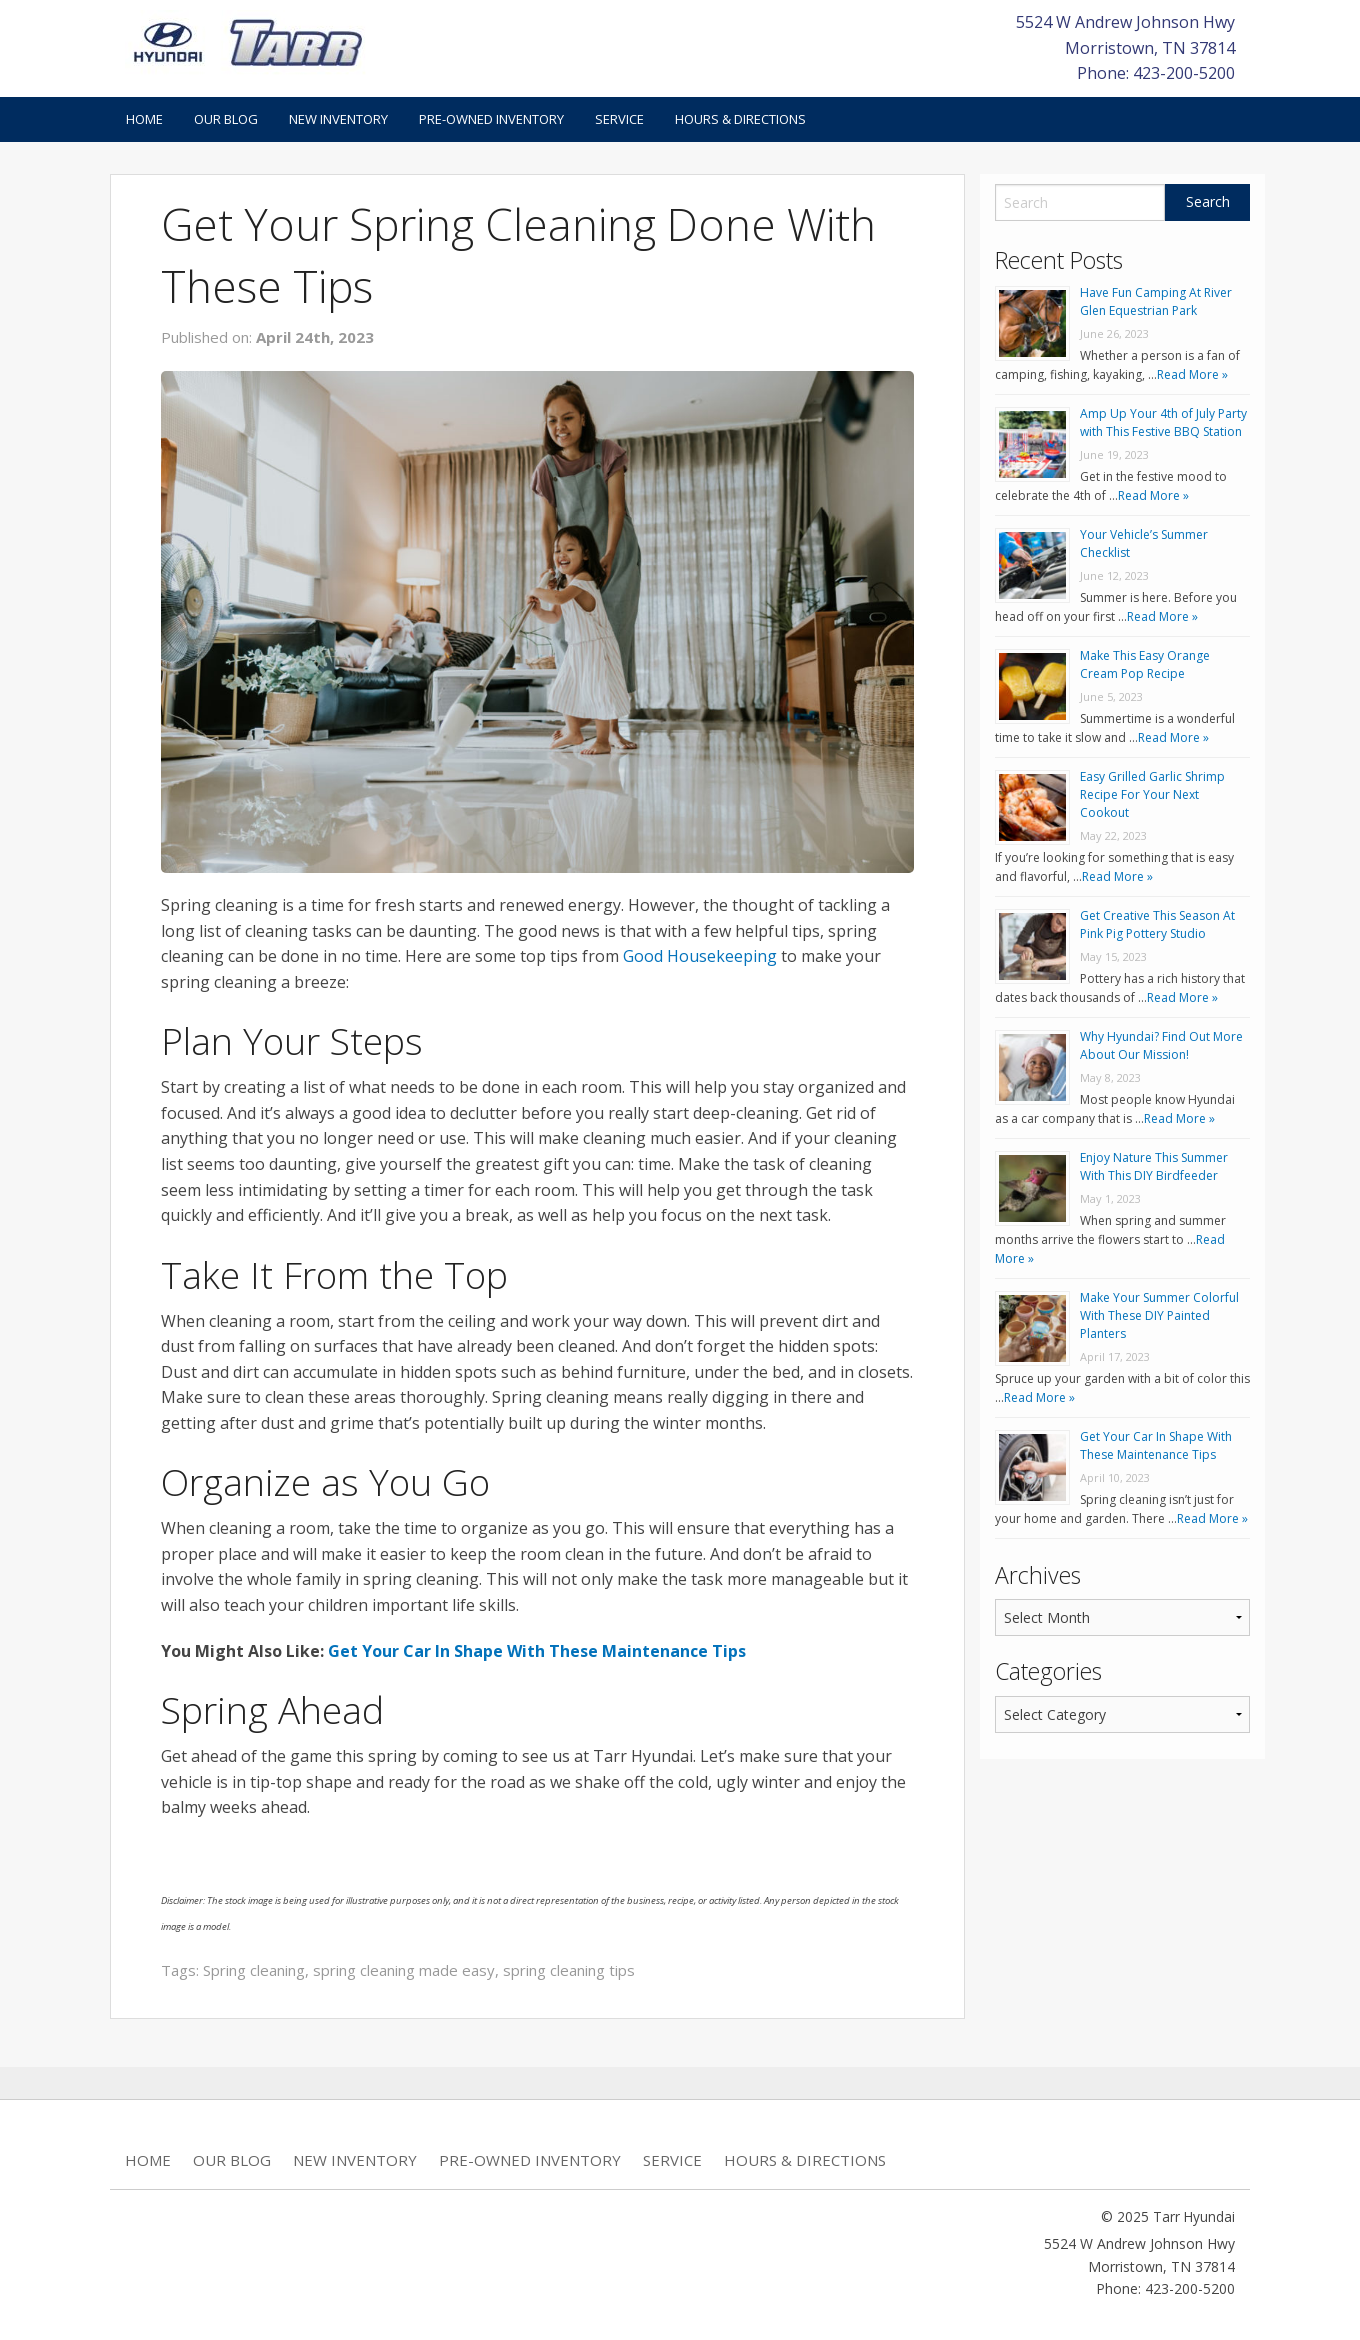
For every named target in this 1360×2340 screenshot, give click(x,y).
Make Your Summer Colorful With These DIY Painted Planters (1159, 1315)
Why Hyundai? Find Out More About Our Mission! (1161, 1045)
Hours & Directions (740, 119)
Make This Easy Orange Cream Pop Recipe (1145, 664)
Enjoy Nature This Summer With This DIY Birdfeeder (1154, 1166)
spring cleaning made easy (404, 1970)
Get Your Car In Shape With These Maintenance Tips (537, 1651)
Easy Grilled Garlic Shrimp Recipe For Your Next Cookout (1152, 794)
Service (619, 119)
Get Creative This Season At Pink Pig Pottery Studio (1157, 924)
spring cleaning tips (569, 1970)
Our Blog (226, 119)
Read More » (1192, 374)
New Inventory (338, 119)
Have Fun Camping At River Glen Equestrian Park (1156, 301)
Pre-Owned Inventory (491, 119)
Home (144, 119)
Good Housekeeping (700, 956)
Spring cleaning (254, 1970)
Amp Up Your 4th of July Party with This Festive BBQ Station (1163, 422)
